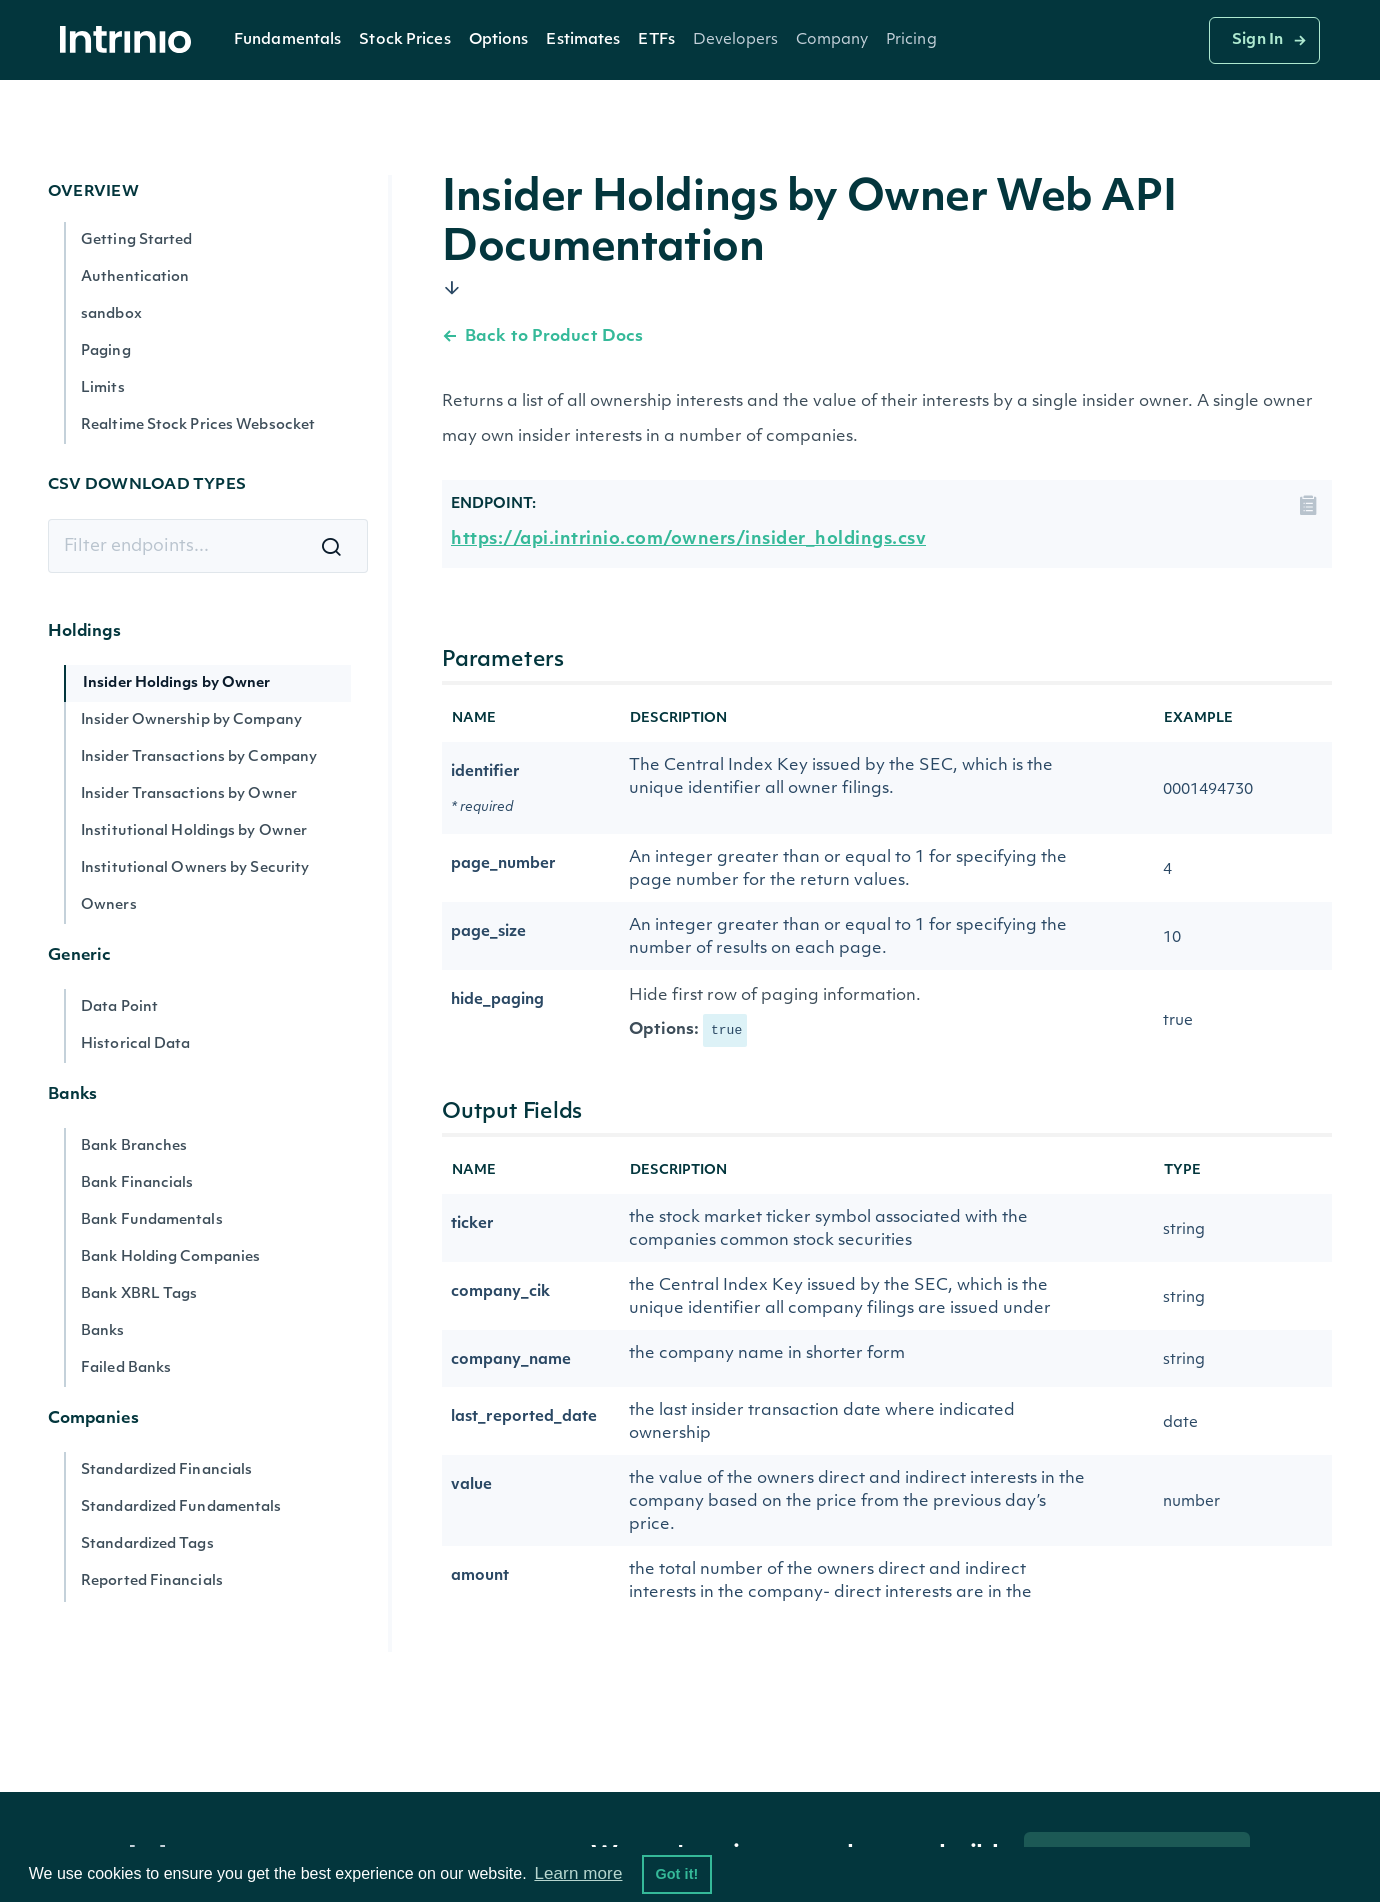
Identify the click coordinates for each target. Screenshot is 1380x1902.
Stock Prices (404, 40)
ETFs (656, 40)
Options (499, 40)
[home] (131, 40)
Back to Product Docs (542, 337)
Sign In (1257, 40)
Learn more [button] (578, 1873)
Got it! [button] (676, 1874)
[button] (287, 40)
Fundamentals (287, 40)
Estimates (583, 40)
